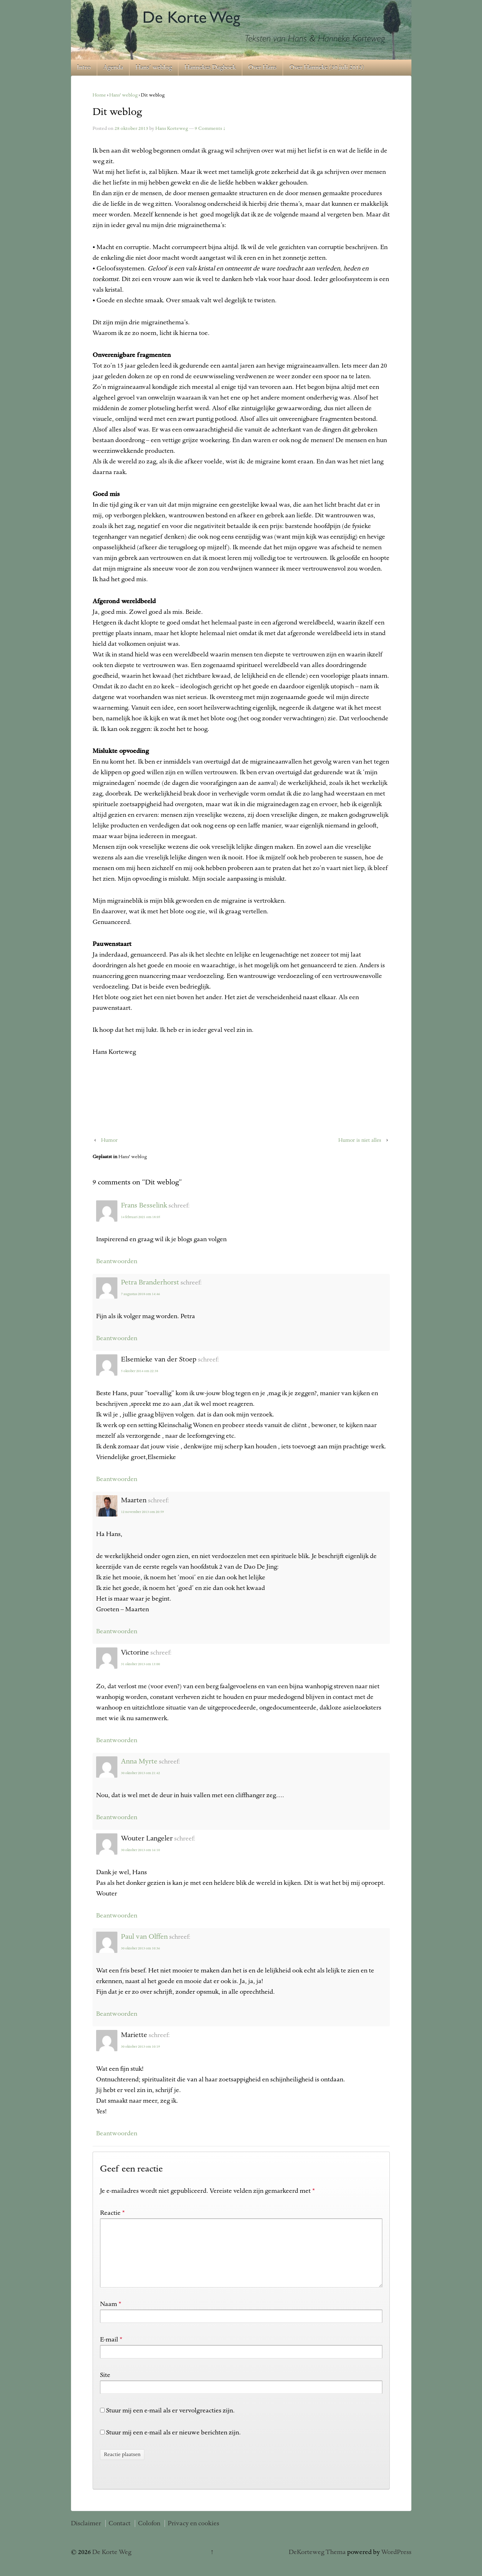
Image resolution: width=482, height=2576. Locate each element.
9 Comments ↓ (210, 128)
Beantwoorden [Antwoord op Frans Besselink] (116, 1261)
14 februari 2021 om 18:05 (140, 1217)
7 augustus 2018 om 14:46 (140, 1294)
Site (105, 2386)
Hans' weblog (123, 95)
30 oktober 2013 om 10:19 (140, 2047)
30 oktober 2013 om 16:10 (140, 1850)
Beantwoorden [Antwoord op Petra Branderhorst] (116, 1338)
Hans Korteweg (171, 128)
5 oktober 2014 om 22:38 (139, 1371)
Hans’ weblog (153, 67)
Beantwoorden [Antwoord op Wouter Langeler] (116, 1915)
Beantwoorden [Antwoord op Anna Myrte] (116, 1817)
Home (99, 95)
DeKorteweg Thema (317, 2563)
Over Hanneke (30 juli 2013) (326, 67)
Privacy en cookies (193, 2534)
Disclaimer (86, 2534)
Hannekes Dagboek (210, 67)
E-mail (109, 2351)
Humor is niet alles (359, 1140)
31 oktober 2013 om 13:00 (140, 1664)
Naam (108, 2315)
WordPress (396, 2563)
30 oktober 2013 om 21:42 (140, 1773)
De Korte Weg (111, 2563)
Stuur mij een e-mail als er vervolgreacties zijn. (170, 2422)
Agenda (113, 67)
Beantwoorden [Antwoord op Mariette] (116, 2133)
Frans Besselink (144, 1205)
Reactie (112, 2213)
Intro (84, 67)
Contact (120, 2534)
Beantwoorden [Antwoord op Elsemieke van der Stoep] (116, 1479)
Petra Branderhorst (150, 1282)
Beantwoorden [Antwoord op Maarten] (116, 1631)
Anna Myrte (139, 1761)
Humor (109, 1140)
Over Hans (262, 67)
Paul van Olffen (144, 1937)
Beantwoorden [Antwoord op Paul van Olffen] (116, 2014)
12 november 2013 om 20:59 (142, 1512)
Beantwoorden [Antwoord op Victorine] (116, 1740)
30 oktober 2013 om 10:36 (140, 1948)
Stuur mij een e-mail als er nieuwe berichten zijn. (173, 2444)
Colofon (149, 2534)
